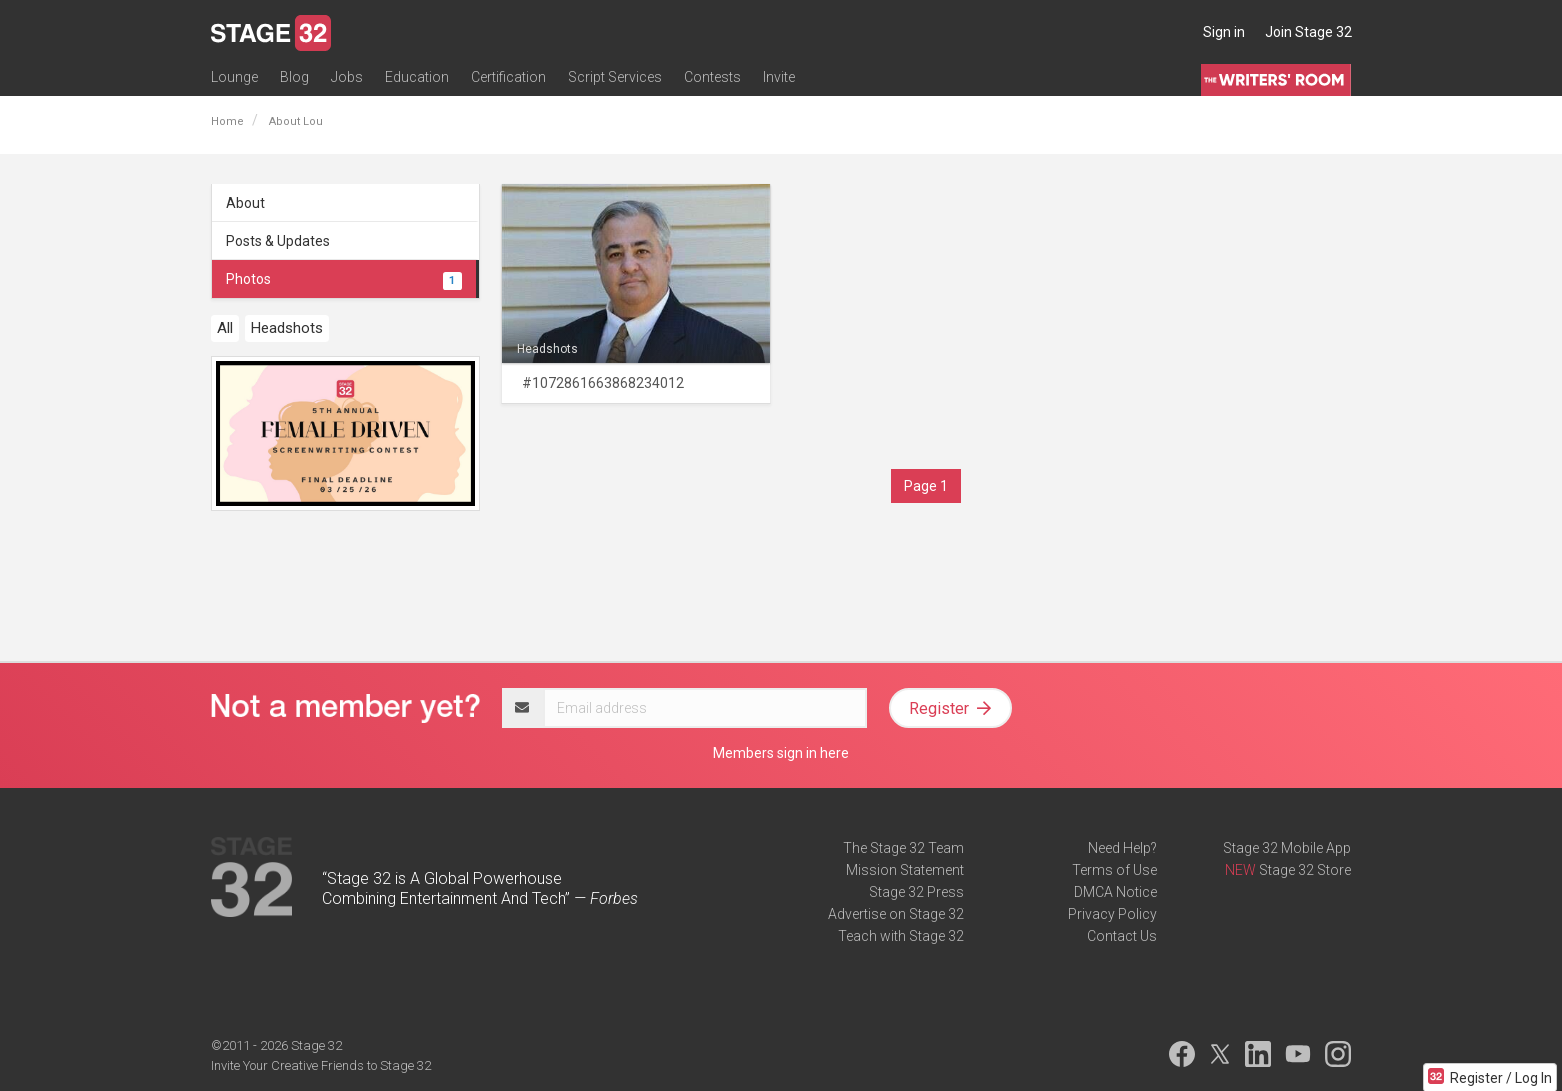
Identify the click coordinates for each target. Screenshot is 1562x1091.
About (245, 203)
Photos (344, 279)
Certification (508, 77)
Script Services (615, 77)
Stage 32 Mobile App (1287, 848)
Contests (712, 77)
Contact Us (1122, 936)
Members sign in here (781, 753)
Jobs (347, 77)
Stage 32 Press (916, 892)
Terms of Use (1114, 870)
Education (417, 77)
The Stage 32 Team (903, 848)
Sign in (1224, 32)
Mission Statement (905, 870)
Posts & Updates (278, 241)
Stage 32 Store (1305, 870)
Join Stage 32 (1308, 32)
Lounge (234, 77)
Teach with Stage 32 (901, 936)
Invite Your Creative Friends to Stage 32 (321, 1065)
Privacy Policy (1112, 914)
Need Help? (1122, 848)
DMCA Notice (1115, 892)
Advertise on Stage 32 (896, 914)
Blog (294, 77)
